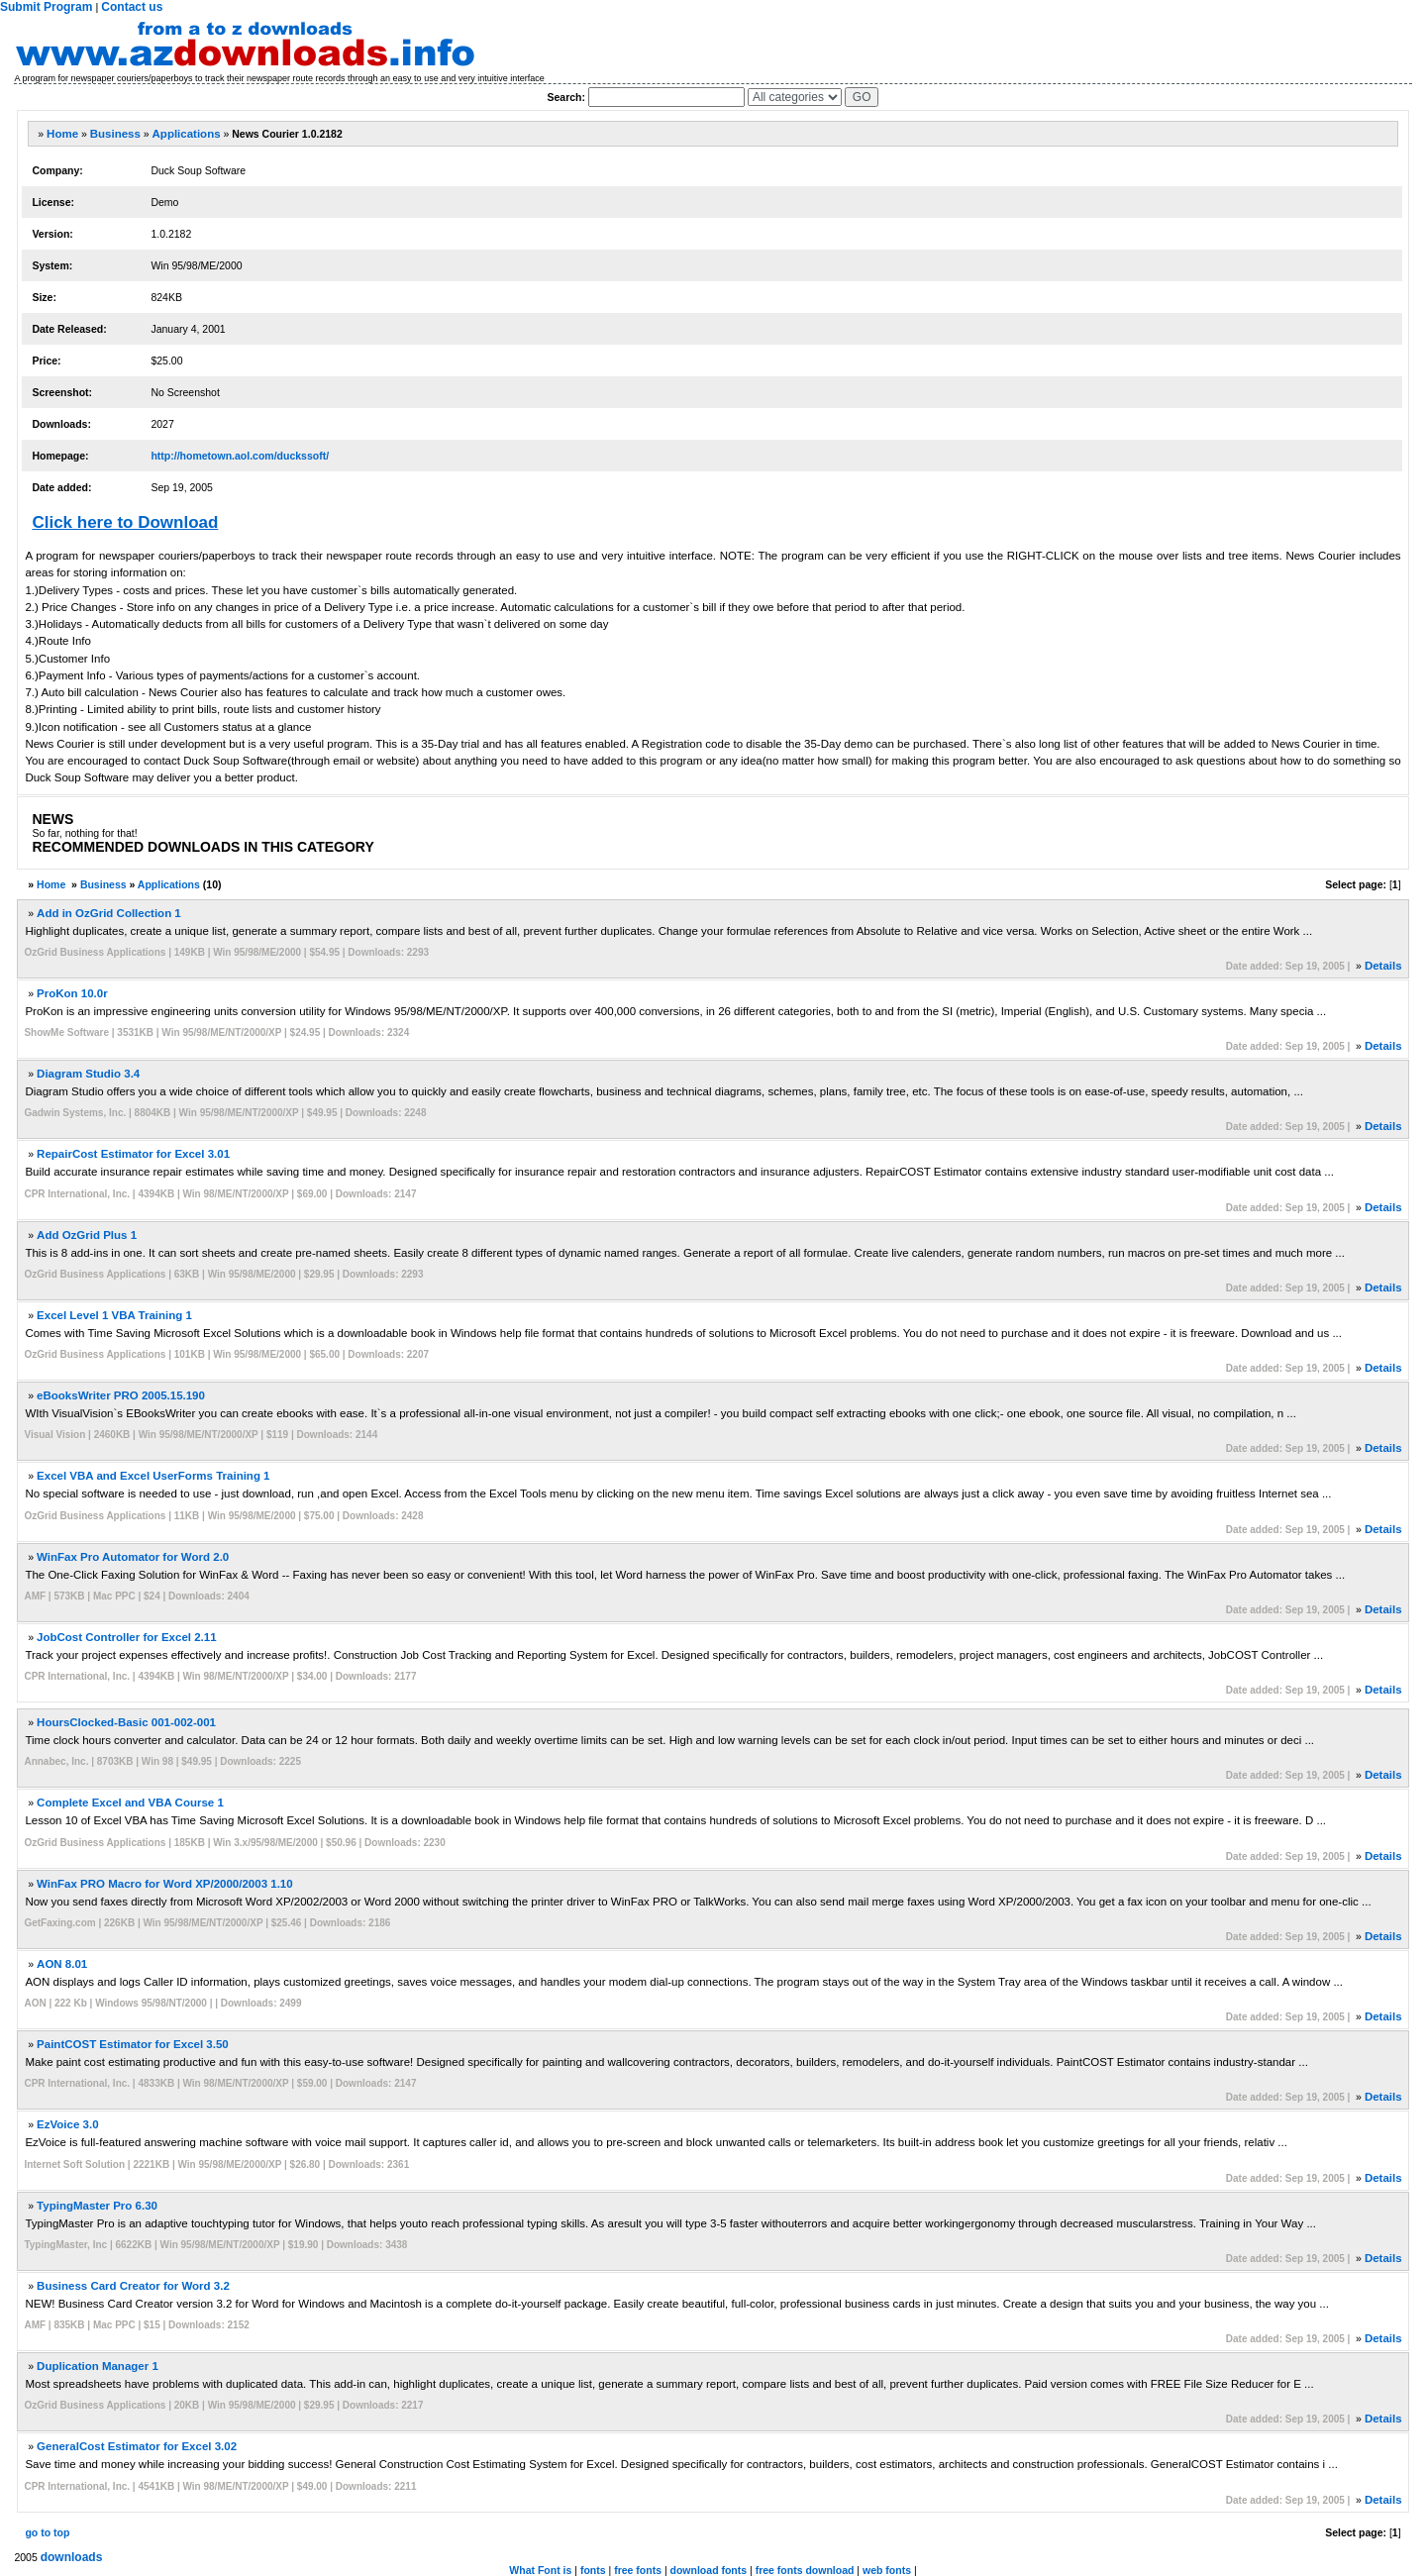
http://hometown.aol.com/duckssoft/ (240, 456)
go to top (47, 2532)
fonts (593, 2570)
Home (62, 134)
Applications (187, 134)
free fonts (638, 2570)
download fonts (709, 2570)
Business (115, 134)
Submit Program (46, 7)
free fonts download (805, 2570)
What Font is (540, 2570)
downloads (72, 2557)
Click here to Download (125, 522)
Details (1383, 966)
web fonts (887, 2570)
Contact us (131, 7)
